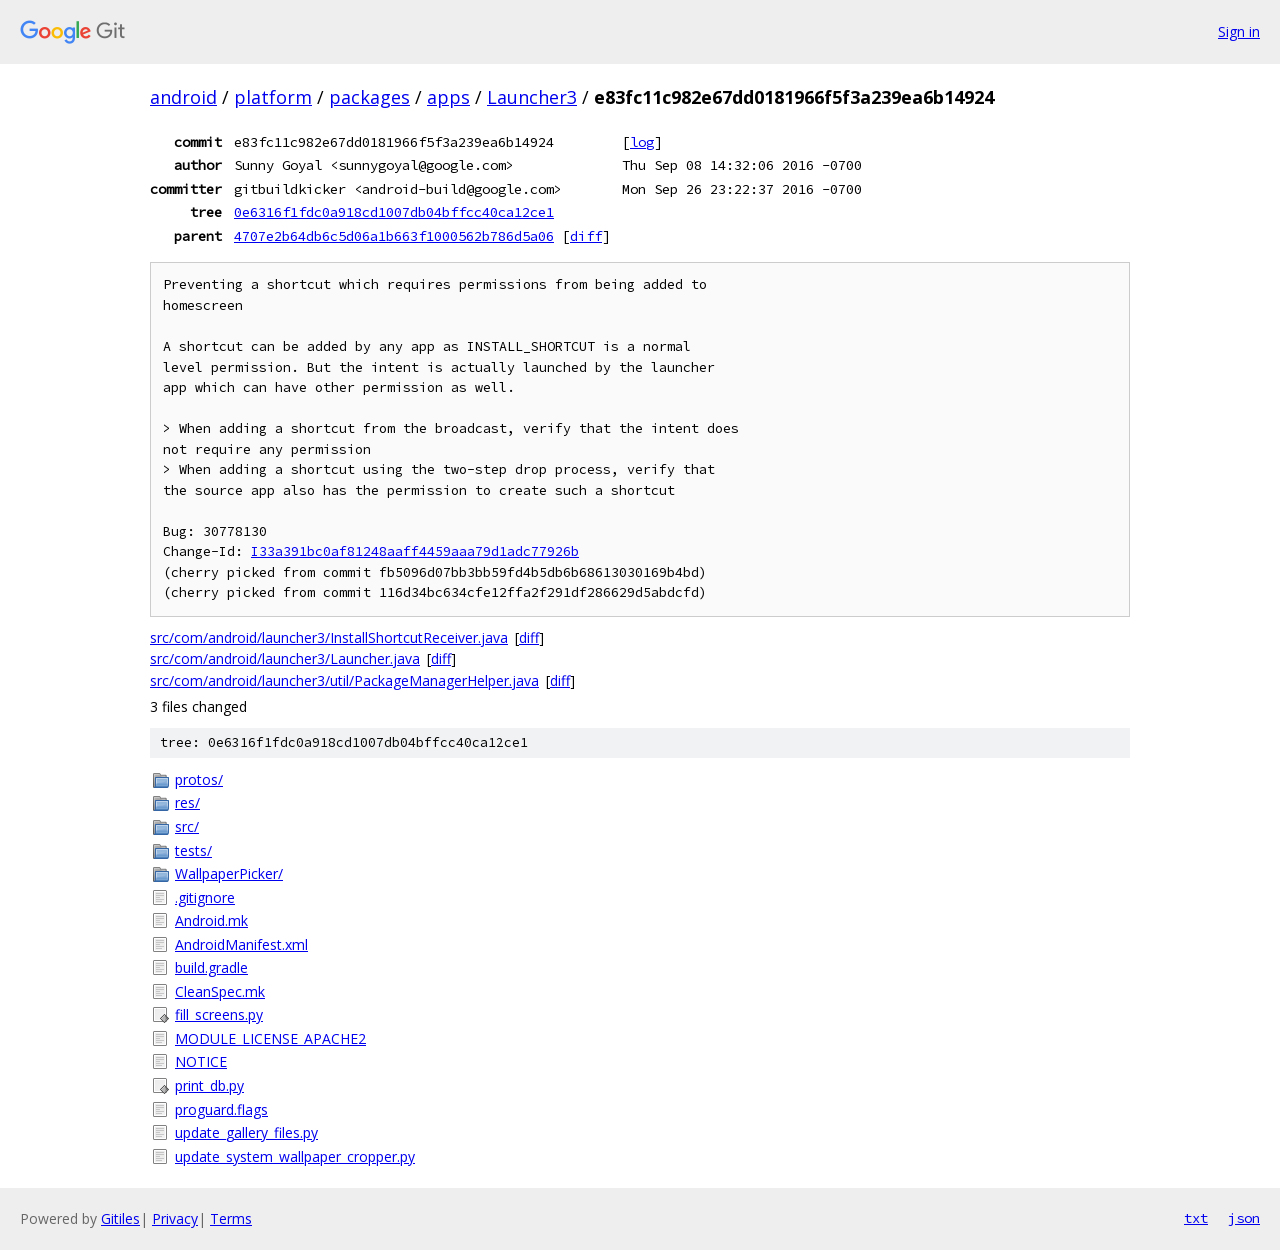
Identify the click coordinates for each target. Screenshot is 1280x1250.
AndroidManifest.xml (241, 944)
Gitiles (120, 1218)
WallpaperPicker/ (229, 873)
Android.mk (211, 920)
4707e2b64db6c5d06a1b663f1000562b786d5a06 (394, 236)
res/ (187, 802)
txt (1196, 1218)
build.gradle (211, 967)
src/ (187, 826)
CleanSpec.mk (220, 991)
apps (448, 97)
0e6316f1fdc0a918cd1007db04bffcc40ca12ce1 (394, 212)
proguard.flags (221, 1109)
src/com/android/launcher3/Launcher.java (285, 658)
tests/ (193, 850)
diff (586, 236)
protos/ (199, 779)
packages (369, 97)
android (183, 97)
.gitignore (205, 897)
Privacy (175, 1218)
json (1244, 1218)
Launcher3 (532, 97)
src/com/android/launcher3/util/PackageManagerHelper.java (344, 680)
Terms (231, 1218)
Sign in (1239, 31)
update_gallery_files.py (246, 1132)
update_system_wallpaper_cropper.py (295, 1156)
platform (273, 97)
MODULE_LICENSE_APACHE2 (270, 1038)
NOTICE (201, 1061)
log (642, 142)
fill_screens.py (219, 1014)
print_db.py (209, 1085)
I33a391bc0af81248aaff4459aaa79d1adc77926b (415, 551)
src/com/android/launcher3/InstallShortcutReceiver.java (329, 637)
